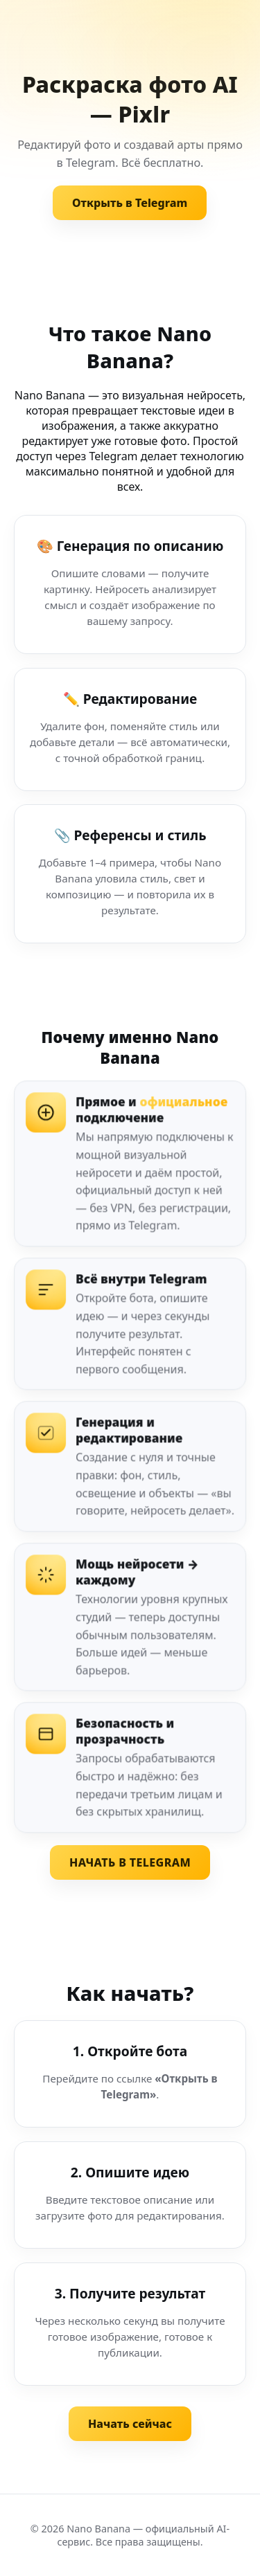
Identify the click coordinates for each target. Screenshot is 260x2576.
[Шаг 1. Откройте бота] (130, 2074)
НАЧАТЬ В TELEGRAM (130, 1862)
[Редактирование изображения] (130, 729)
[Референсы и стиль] (130, 873)
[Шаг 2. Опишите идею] (130, 2195)
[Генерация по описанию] (130, 584)
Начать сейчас (130, 2423)
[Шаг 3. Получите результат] (130, 2324)
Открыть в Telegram (129, 202)
